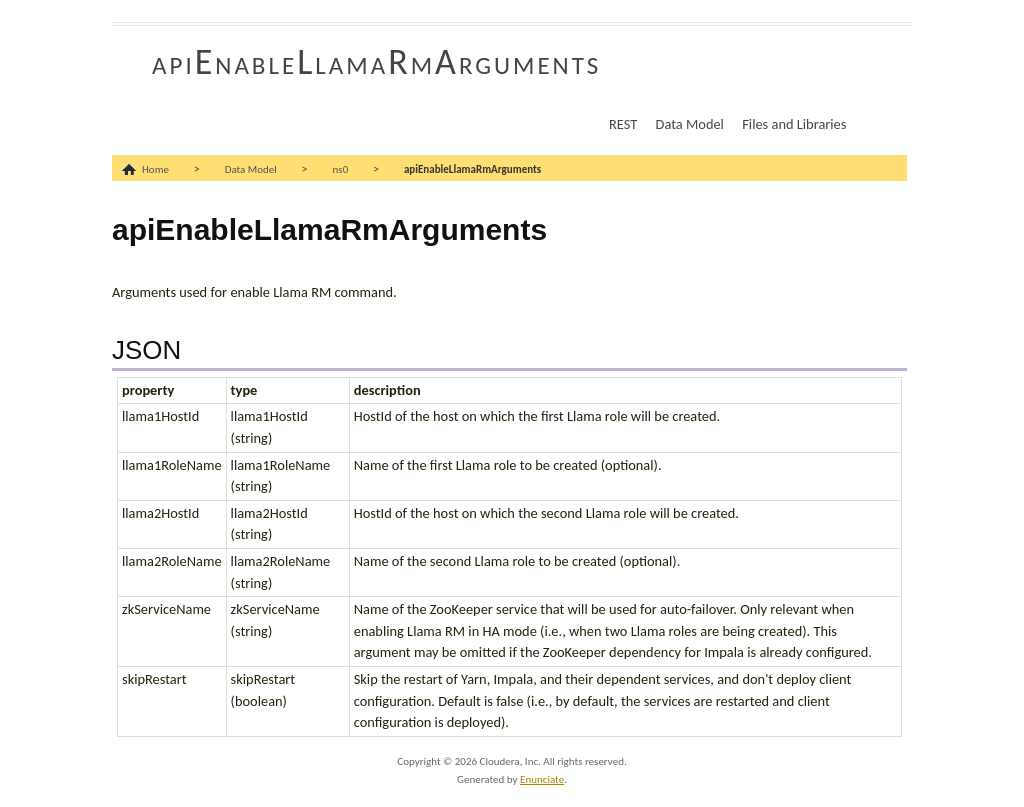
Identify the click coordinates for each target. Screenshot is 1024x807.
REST (623, 124)
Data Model (690, 124)
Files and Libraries (794, 124)
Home (155, 169)
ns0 (341, 169)
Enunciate (542, 779)
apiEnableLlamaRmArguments (376, 62)
